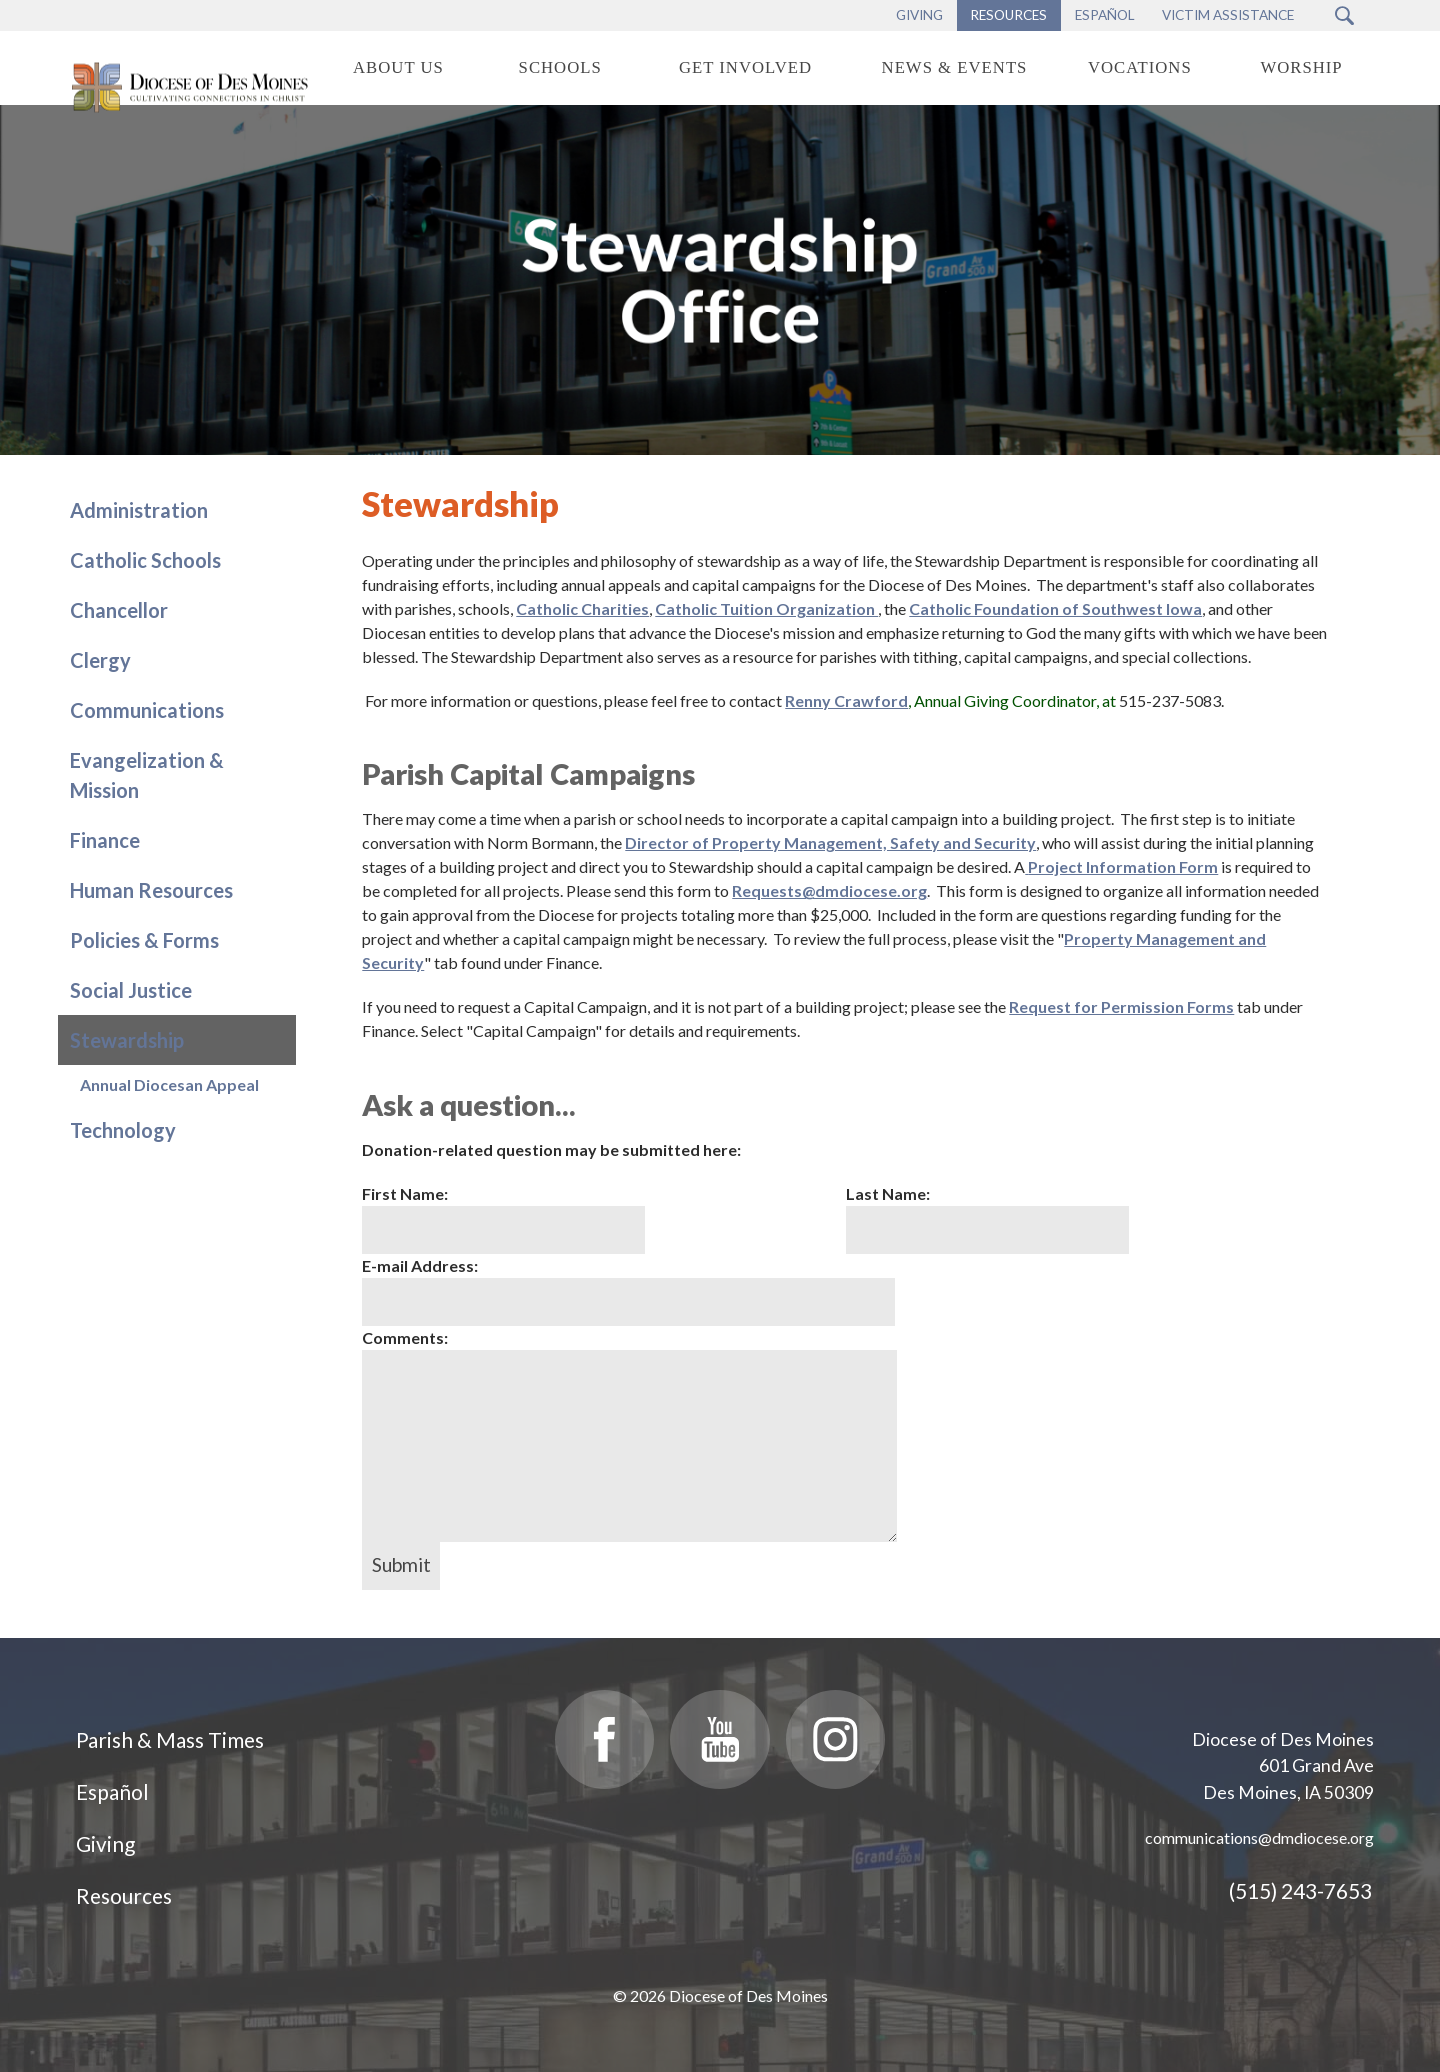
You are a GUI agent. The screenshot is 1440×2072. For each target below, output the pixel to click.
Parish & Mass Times (170, 1739)
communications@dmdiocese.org (1259, 1837)
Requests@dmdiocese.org (829, 890)
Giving (105, 1843)
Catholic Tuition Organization (766, 608)
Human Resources (151, 890)
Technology (123, 1130)
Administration (139, 510)
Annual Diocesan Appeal (169, 1084)
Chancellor (119, 610)
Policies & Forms (144, 940)
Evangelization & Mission (147, 775)
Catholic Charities (582, 608)
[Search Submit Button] (1344, 15)
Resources (124, 1895)
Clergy (100, 660)
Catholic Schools (145, 560)
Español (112, 1791)
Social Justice (131, 990)
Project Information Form (1123, 866)
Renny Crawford (846, 700)
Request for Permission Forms (1121, 1006)
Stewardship (127, 1040)
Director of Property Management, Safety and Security (830, 842)
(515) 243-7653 (1300, 1890)
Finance (105, 840)
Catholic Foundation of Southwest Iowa (1055, 608)
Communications (147, 710)
